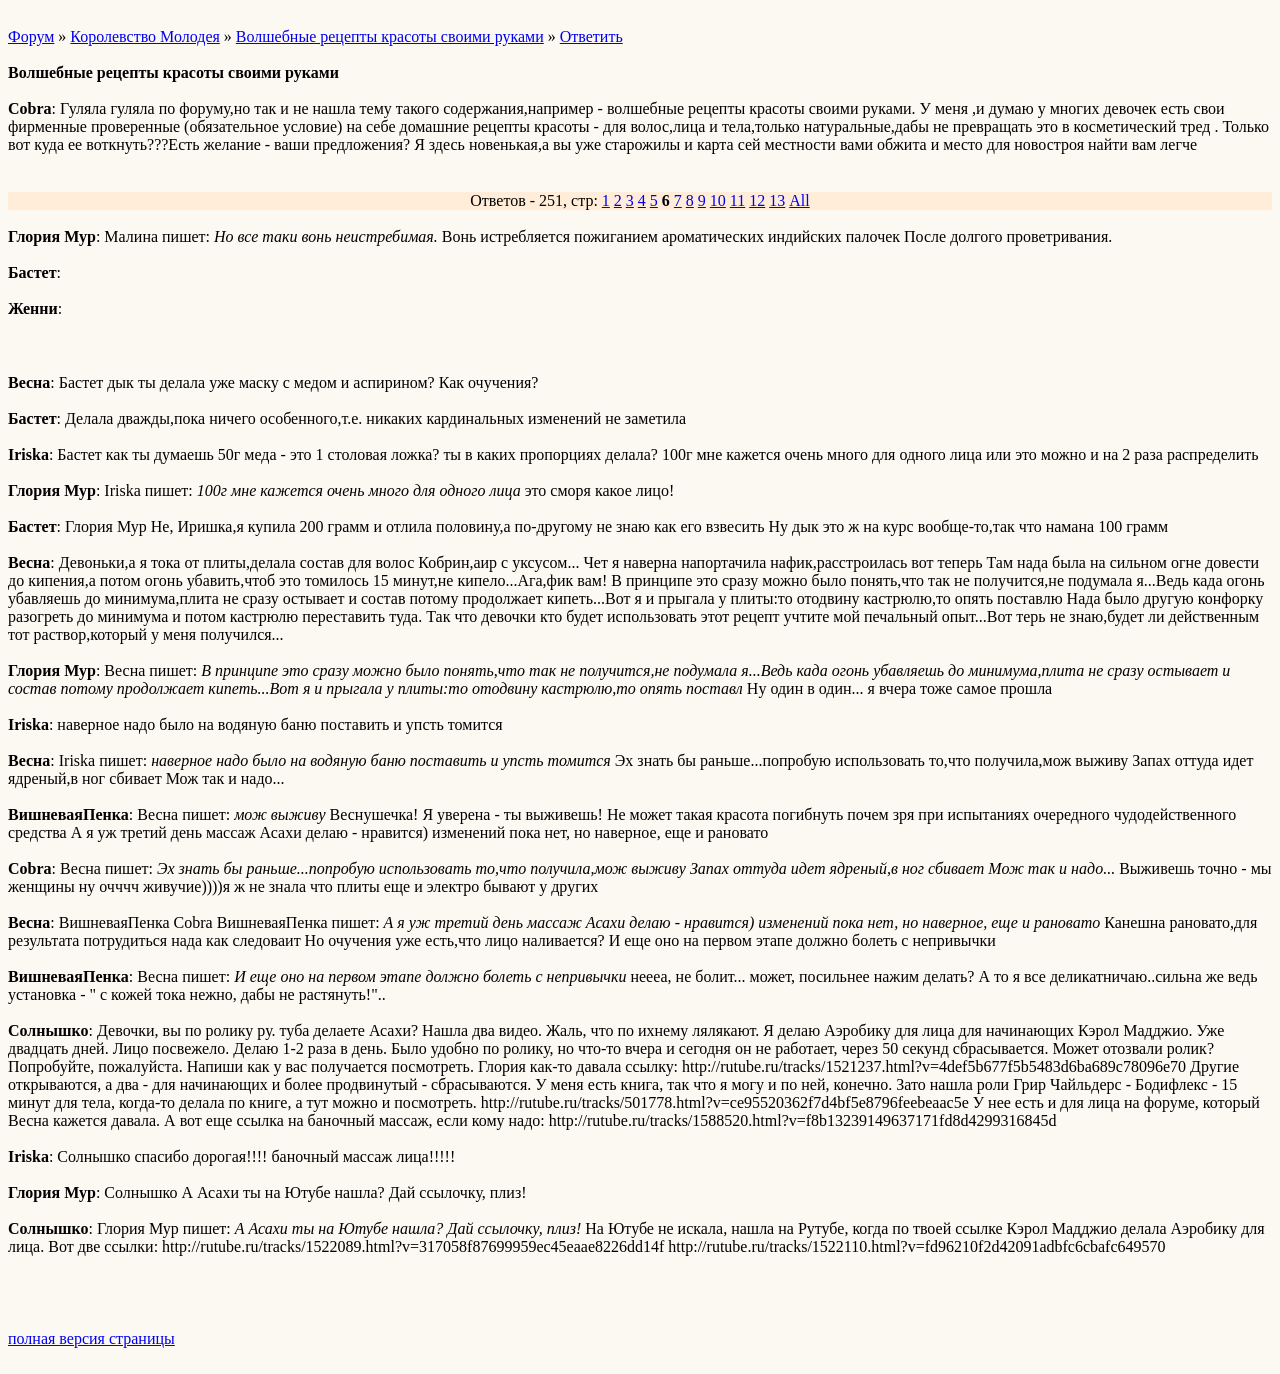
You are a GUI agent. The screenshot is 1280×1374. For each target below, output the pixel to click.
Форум (31, 36)
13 (777, 200)
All (799, 200)
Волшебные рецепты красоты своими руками (390, 36)
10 (718, 200)
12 (757, 200)
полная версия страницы (91, 1338)
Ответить (591, 36)
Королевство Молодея (145, 36)
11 (737, 200)
